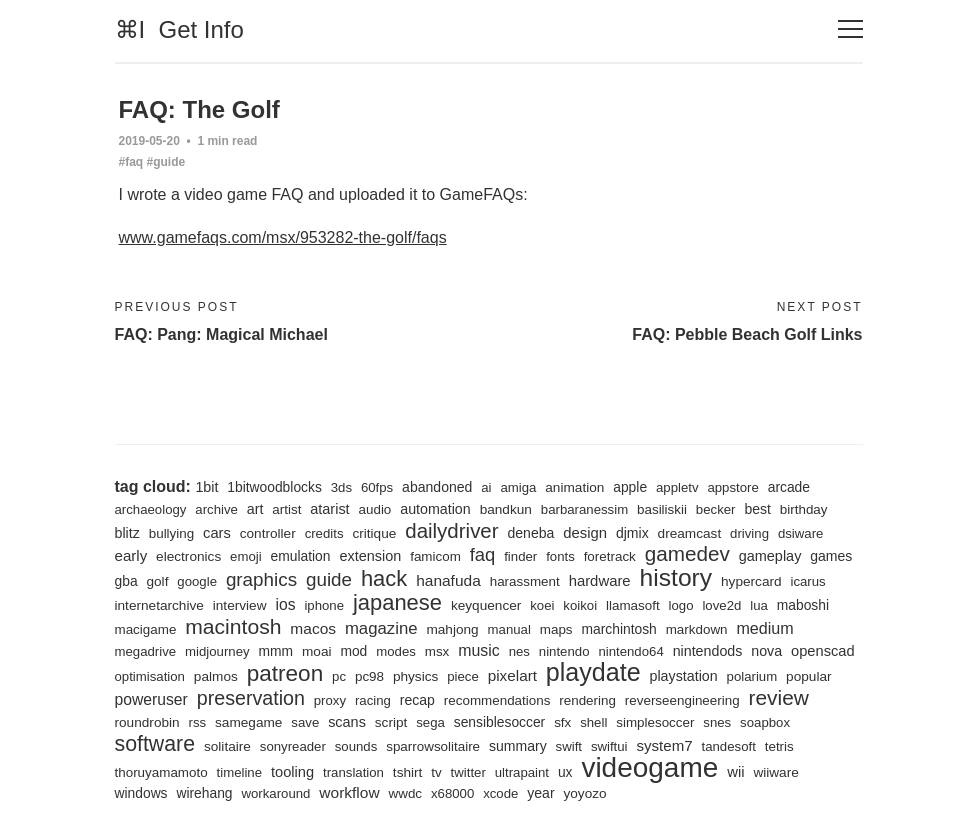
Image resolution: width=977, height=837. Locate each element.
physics (415, 676)
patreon (285, 673)
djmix (632, 533)
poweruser (151, 699)
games (831, 556)
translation (353, 772)
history (676, 577)
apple (630, 487)
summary (518, 746)
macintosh (233, 626)
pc (339, 676)
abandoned (437, 487)
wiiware (775, 772)
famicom (435, 556)
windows (141, 793)
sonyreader (293, 746)
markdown (697, 629)
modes (396, 651)
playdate (593, 672)
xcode (500, 793)
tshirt (408, 772)
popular (808, 676)
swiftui (609, 746)
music (479, 650)
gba (126, 581)
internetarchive (159, 605)
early (131, 555)
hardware (600, 581)
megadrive (146, 651)
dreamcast (690, 533)
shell (593, 722)
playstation (684, 676)
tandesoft (728, 746)
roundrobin (147, 722)
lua (759, 605)
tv (436, 772)
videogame (649, 767)
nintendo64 (630, 651)
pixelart (512, 675)
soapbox (765, 722)
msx (437, 651)
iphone (324, 605)
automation (435, 509)
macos (313, 628)
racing (373, 700)
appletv (677, 487)
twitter (468, 772)
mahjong (452, 629)
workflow (349, 792)
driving (749, 533)
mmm (276, 651)
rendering (587, 700)
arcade (789, 487)
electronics (188, 556)
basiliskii (662, 509)
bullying (171, 533)
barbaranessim (584, 509)
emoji (246, 556)
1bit (206, 487)
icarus (807, 581)
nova (766, 651)
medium (764, 628)
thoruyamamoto (161, 772)
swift (569, 746)
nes (519, 651)
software (155, 744)
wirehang (204, 793)
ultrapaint (522, 772)
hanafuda (448, 580)
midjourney (217, 651)
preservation (251, 698)
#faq (131, 162)
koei (542, 605)
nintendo (564, 651)
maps (556, 629)
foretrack (610, 556)
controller (268, 533)
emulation (301, 556)
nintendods (708, 651)
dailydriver (451, 530)
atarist (329, 509)
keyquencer (486, 605)
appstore (732, 487)
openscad (823, 651)
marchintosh (618, 629)
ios (285, 604)
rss (198, 722)
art (255, 509)
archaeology (151, 509)
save (305, 722)
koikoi (580, 605)
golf (157, 581)
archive (216, 509)
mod (353, 651)
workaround (275, 793)
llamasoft (633, 605)
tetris (779, 746)
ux (565, 772)
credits (324, 533)
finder (520, 556)
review (779, 697)
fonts (560, 556)
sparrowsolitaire (433, 746)
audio (375, 509)
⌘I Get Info (179, 29)
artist (286, 509)
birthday (804, 509)
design (585, 533)
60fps (377, 487)
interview (240, 605)
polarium (752, 676)
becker (716, 509)
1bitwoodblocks (274, 487)
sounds (356, 746)
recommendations (497, 700)
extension (370, 556)
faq (483, 554)
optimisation (150, 676)
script (391, 722)
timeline (240, 772)
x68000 (452, 793)
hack (384, 578)
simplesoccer (655, 722)
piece (463, 676)
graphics (261, 579)
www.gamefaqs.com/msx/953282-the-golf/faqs (283, 237)
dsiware (801, 533)
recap (417, 700)
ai (486, 487)
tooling (292, 772)
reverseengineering (682, 700)
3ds (341, 487)
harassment (525, 581)
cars (217, 533)
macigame (146, 629)
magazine (381, 628)
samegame (248, 722)
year (540, 793)
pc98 (369, 676)
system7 (664, 745)
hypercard (751, 581)
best (757, 509)
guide (329, 579)
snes (717, 722)
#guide (166, 162)
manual (509, 629)
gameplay (770, 556)
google (197, 581)
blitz (127, 533)
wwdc (406, 793)
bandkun (506, 509)
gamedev (687, 553)
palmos (216, 676)
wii (735, 772)
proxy (330, 700)
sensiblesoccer (499, 722)
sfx (562, 722)
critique (374, 533)
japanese (397, 602)
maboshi (803, 605)
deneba (530, 533)
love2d (721, 605)
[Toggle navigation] (850, 29)
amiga (518, 487)
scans (347, 722)
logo (681, 605)
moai (317, 651)
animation (574, 487)
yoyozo (584, 793)
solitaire (227, 746)
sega (430, 722)
